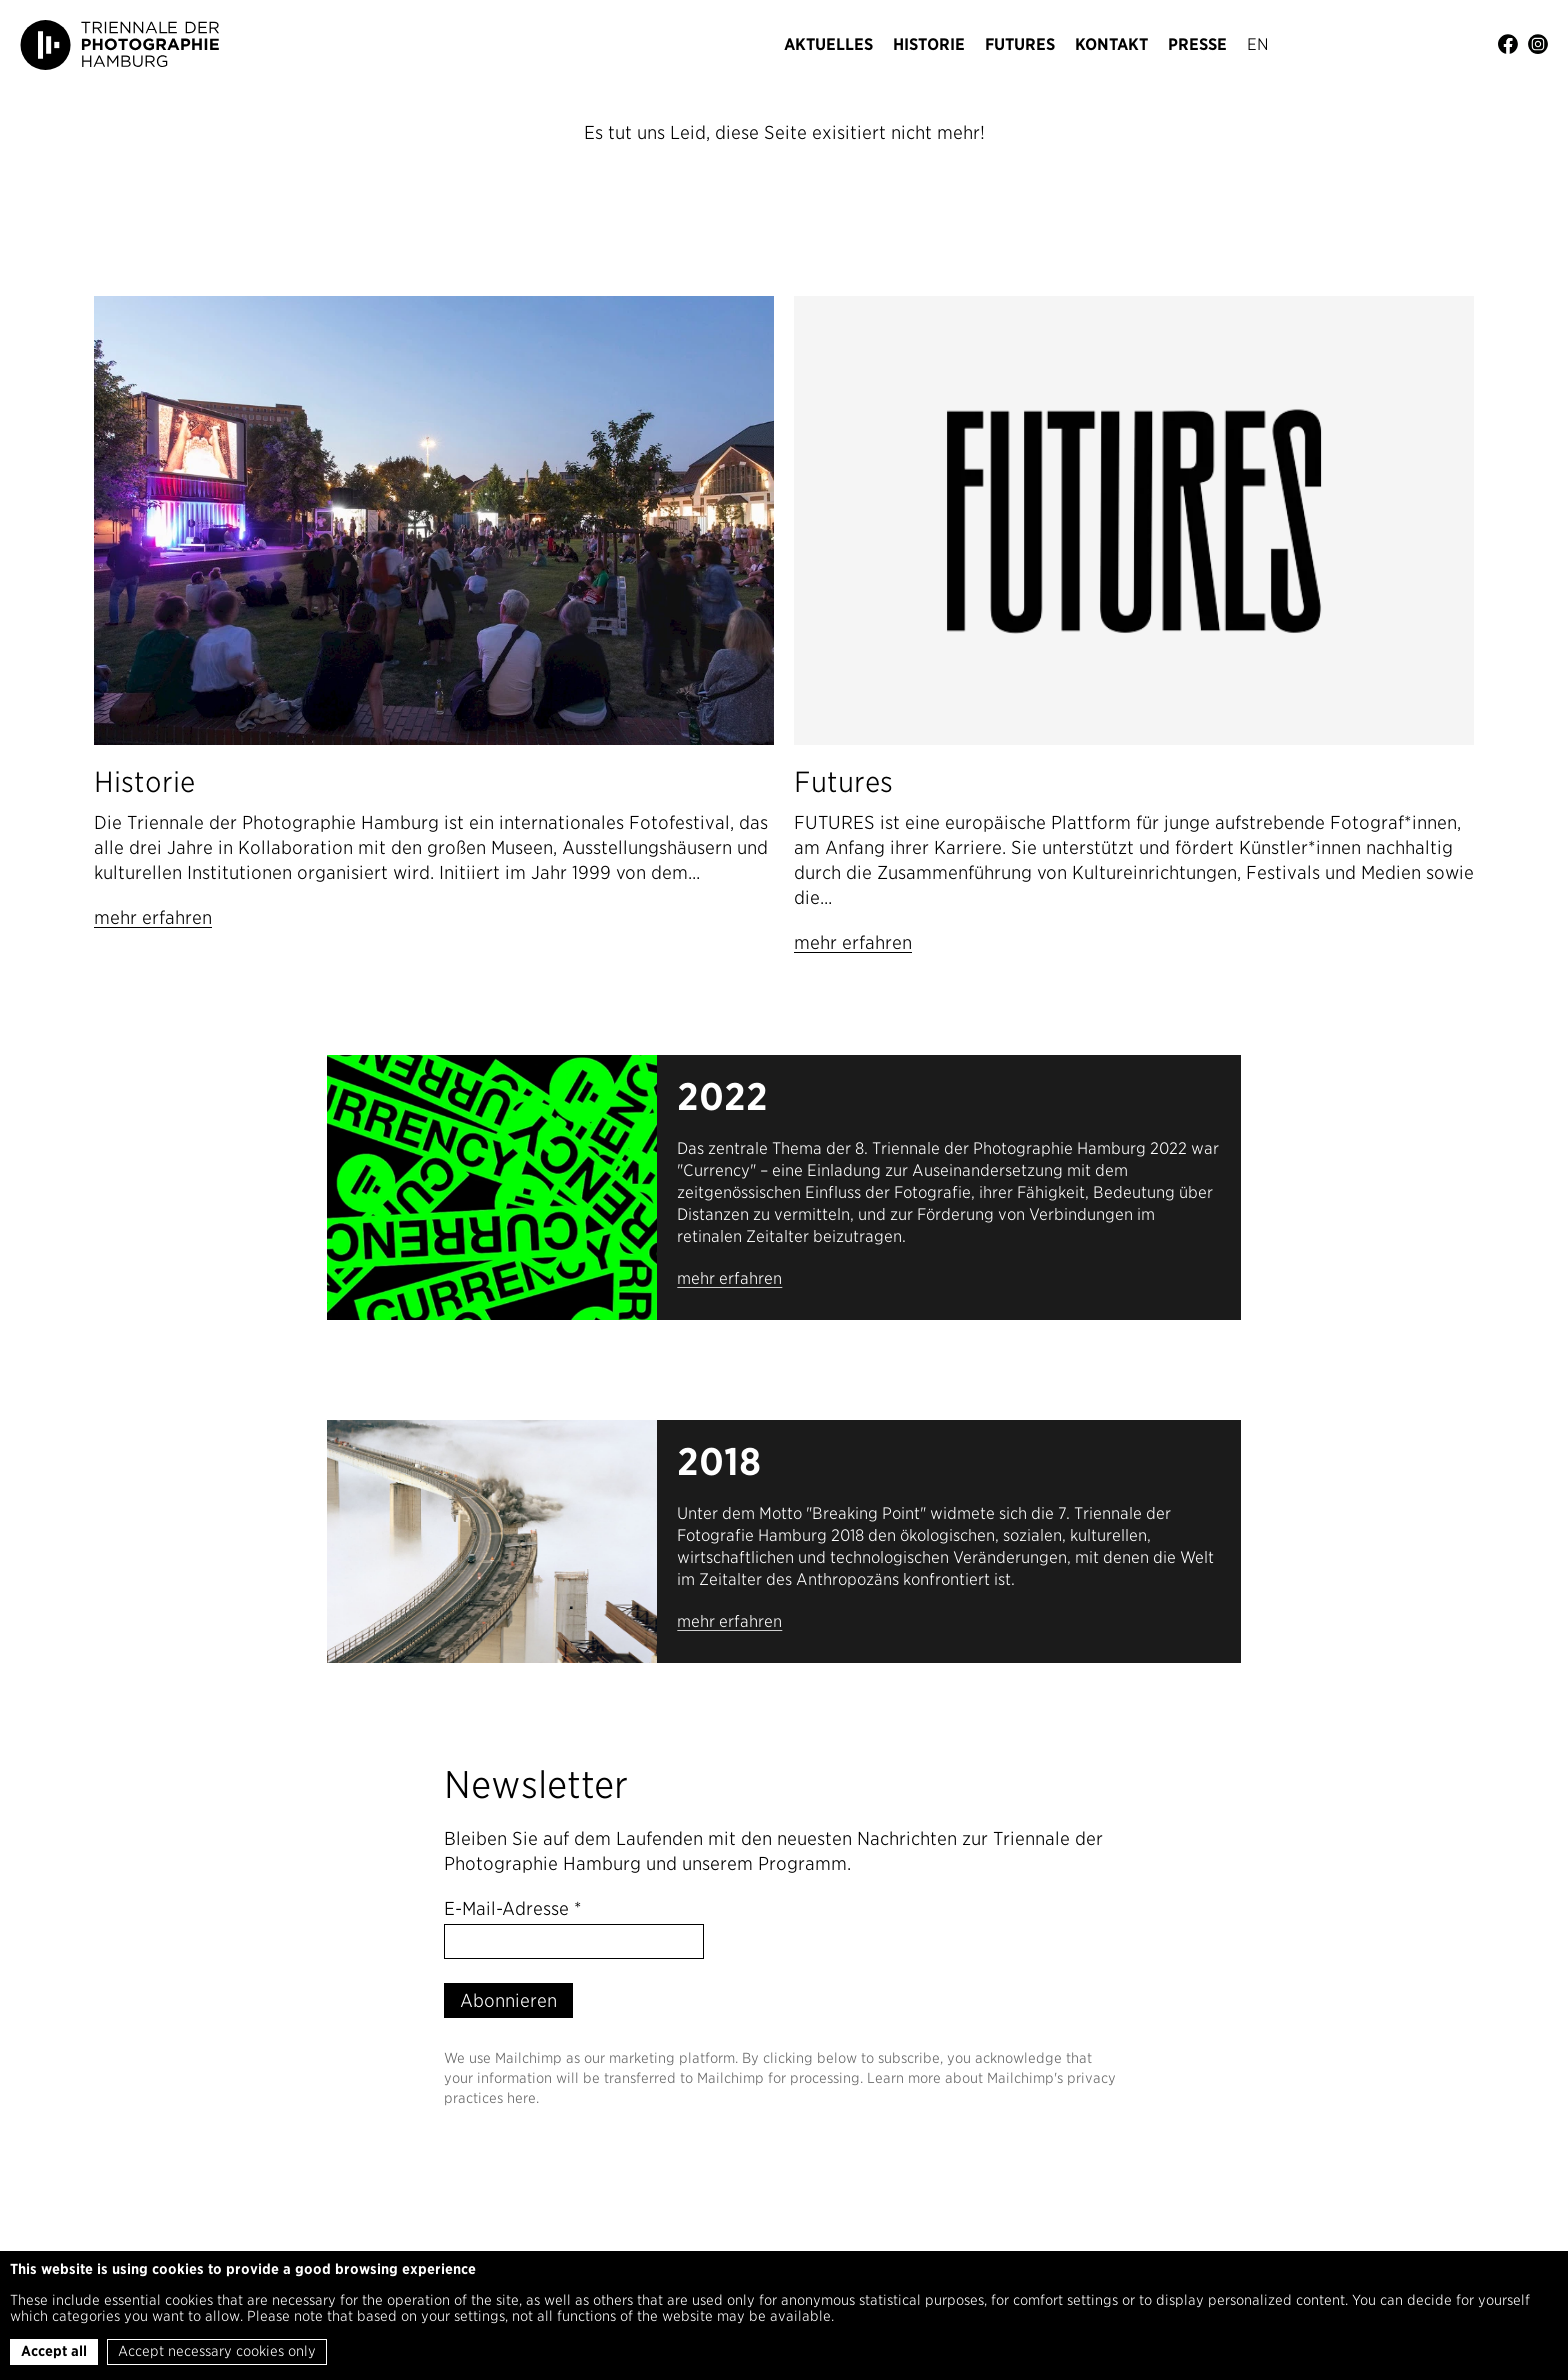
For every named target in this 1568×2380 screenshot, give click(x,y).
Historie (929, 44)
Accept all (54, 2351)
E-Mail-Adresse (513, 1908)
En (1258, 44)
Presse (1197, 44)
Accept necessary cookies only (217, 2351)
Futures (1020, 44)
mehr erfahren (153, 917)
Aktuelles (828, 44)
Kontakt (1111, 44)
